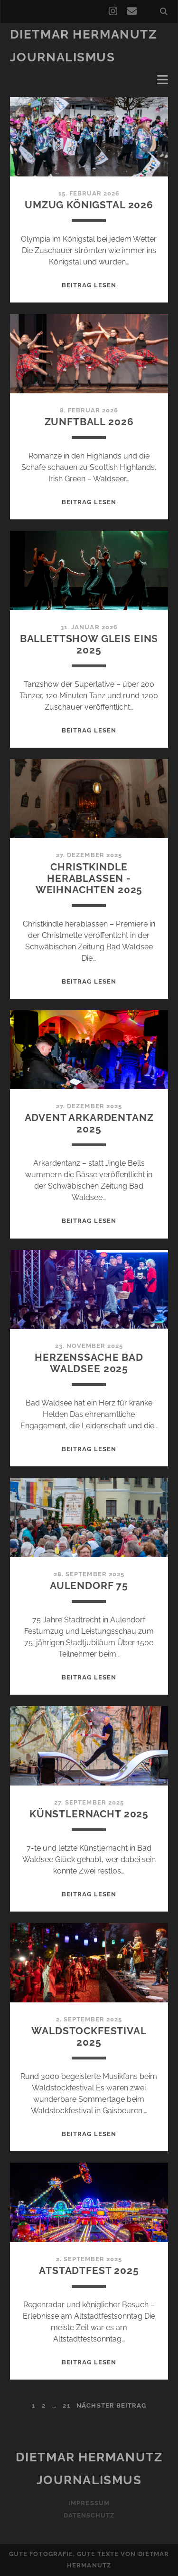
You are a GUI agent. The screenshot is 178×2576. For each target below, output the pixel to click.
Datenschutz (89, 2515)
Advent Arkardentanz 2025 (89, 1123)
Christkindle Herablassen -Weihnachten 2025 (89, 878)
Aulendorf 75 (89, 1585)
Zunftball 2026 (89, 422)
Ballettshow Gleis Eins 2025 (89, 644)
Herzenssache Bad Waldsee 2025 (89, 1363)
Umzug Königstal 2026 (89, 205)
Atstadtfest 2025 (89, 2270)
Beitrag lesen (89, 285)
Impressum (88, 2503)
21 (66, 2405)
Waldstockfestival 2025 (88, 2036)
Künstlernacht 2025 (89, 1814)
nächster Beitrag (111, 2405)
